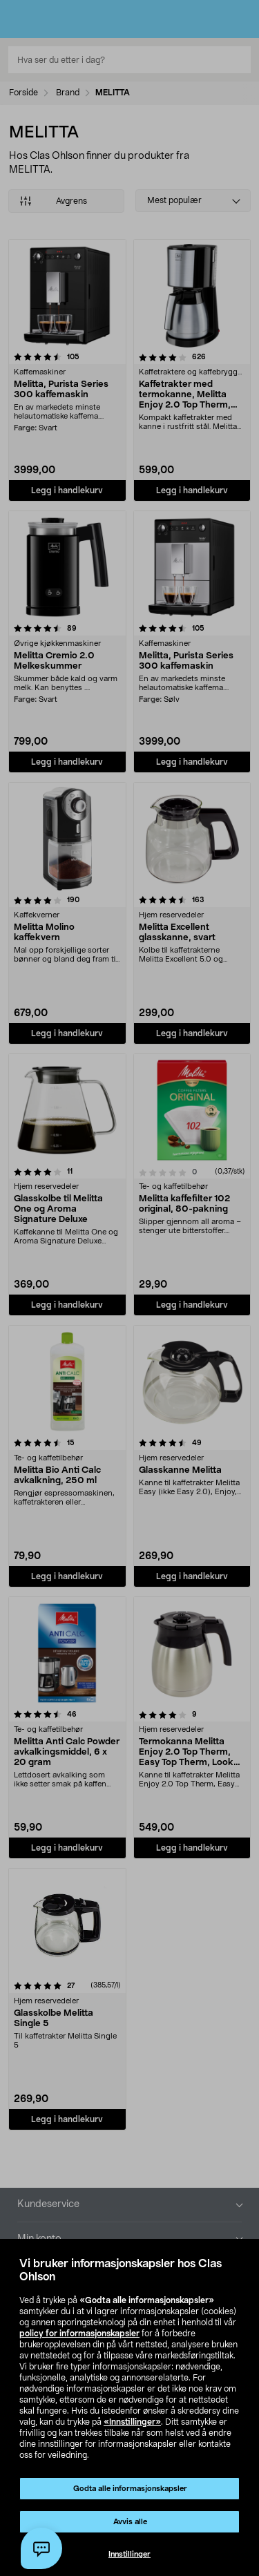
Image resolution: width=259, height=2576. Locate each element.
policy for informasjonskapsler (79, 2333)
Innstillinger (129, 2554)
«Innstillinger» (132, 2422)
